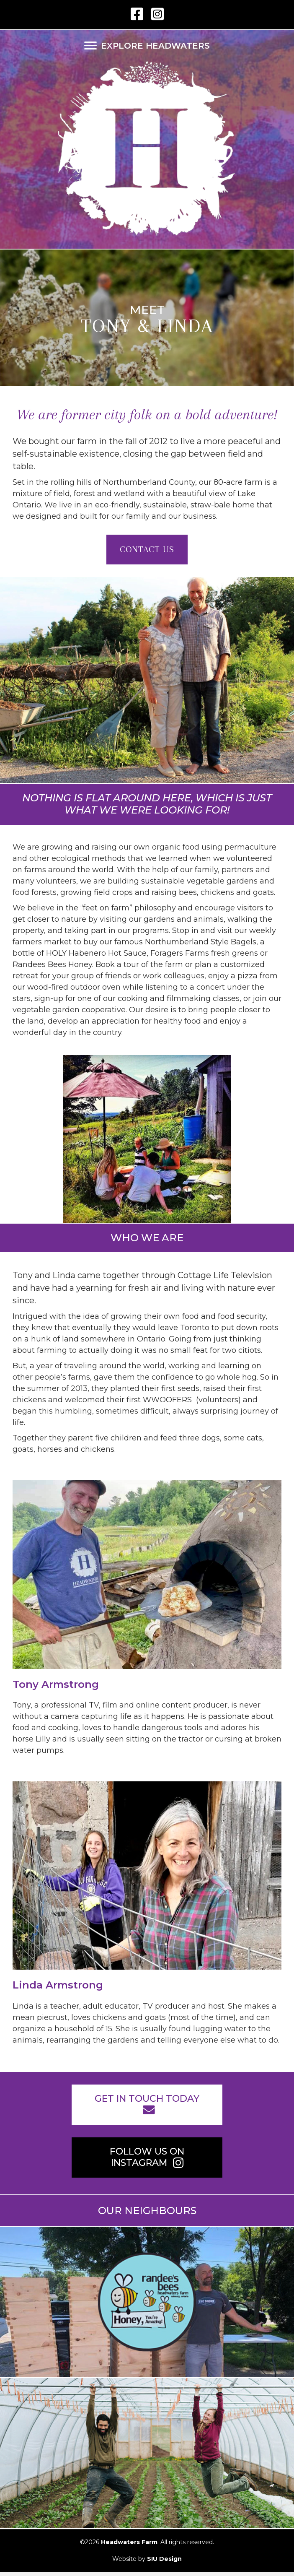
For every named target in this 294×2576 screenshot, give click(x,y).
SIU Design (164, 2559)
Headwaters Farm (129, 2542)
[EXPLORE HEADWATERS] (147, 46)
